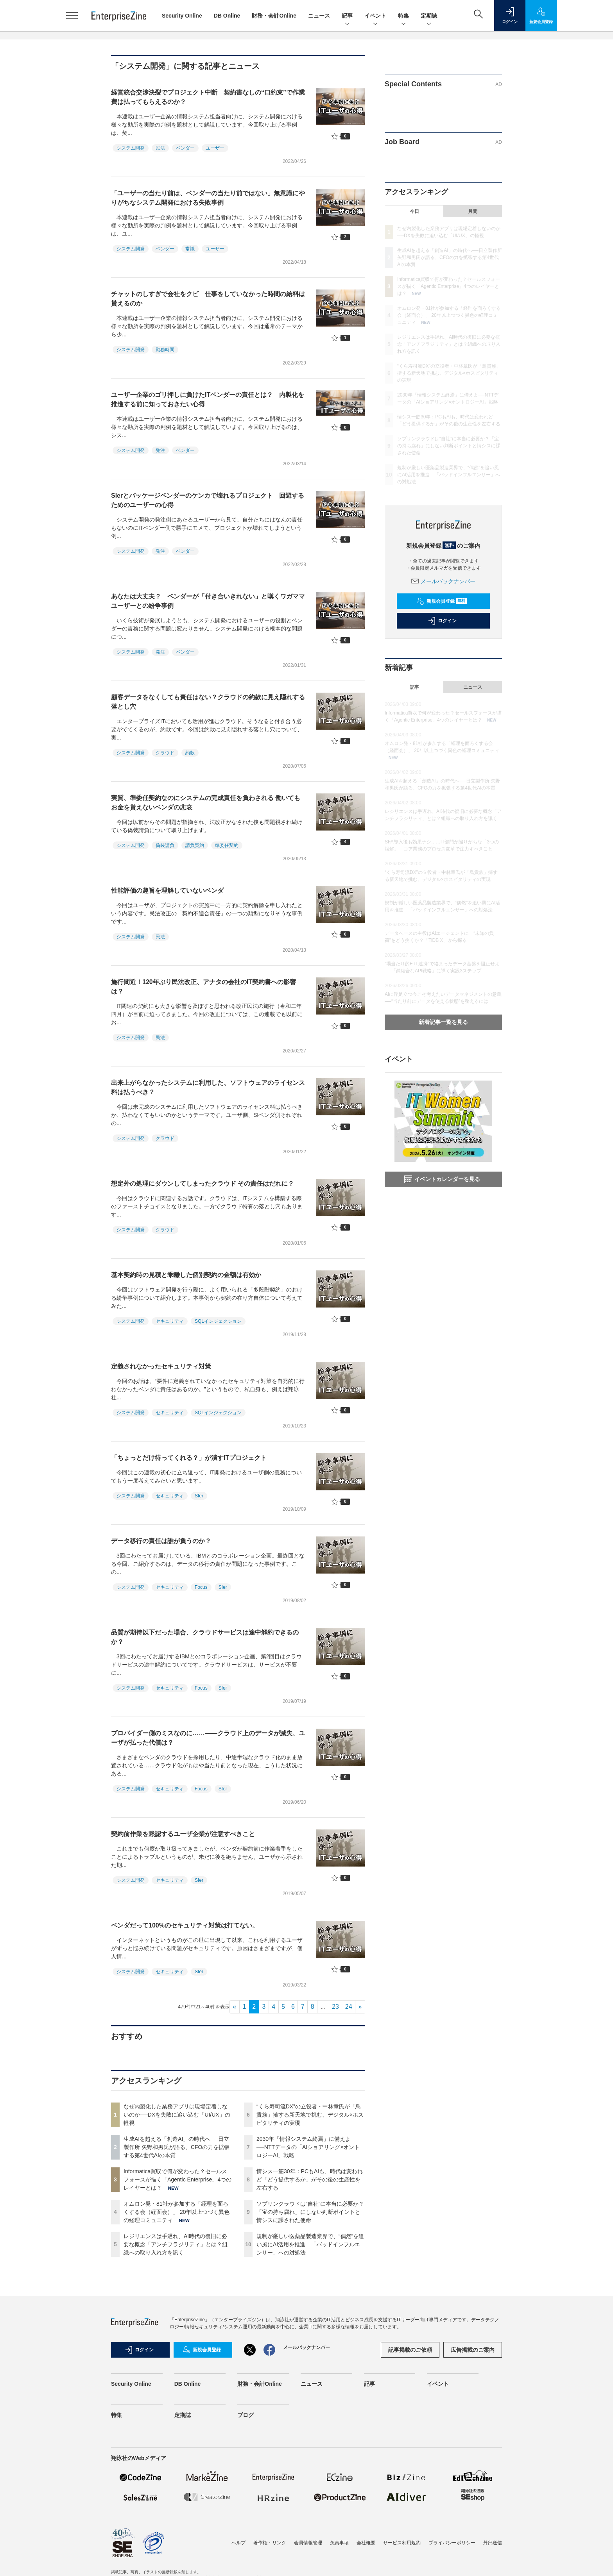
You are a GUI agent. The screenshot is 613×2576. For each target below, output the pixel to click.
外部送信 (492, 2543)
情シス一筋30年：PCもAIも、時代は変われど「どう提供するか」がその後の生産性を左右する (309, 2179)
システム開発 (131, 148)
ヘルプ (238, 2543)
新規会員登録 (441, 601)
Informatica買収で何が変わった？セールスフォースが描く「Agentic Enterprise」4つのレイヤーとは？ (177, 2179)
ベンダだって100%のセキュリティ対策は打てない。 (184, 1925)
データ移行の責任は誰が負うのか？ (161, 1541)
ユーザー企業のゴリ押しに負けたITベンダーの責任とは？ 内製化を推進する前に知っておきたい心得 (207, 399)
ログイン (442, 621)
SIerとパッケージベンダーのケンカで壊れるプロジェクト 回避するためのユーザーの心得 (207, 500)
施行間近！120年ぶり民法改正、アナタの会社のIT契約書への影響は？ (203, 987)
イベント (375, 16)
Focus (201, 1587)
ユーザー (215, 148)
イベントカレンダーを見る (442, 1179)
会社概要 (366, 2543)
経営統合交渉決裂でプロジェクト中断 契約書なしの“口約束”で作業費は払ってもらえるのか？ (208, 97)
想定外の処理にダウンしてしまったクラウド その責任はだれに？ (202, 1183)
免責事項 (339, 2543)
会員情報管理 (308, 2543)
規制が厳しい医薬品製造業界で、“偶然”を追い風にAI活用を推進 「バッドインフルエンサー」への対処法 (310, 2244)
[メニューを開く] (72, 15)
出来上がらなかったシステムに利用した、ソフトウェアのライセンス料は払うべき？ (208, 1087)
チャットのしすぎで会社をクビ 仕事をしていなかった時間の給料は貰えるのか (208, 299)
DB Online (227, 16)
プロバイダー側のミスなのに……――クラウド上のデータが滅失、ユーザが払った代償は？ (208, 1738)
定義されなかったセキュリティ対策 (161, 1366)
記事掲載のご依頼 (410, 2350)
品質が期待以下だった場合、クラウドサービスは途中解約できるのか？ (205, 1637)
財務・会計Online (274, 16)
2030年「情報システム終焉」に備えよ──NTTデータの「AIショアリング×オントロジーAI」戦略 (308, 2147)
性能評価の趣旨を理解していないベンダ (167, 890)
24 (348, 2006)
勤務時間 (165, 349)
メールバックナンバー (443, 581)
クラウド (165, 753)
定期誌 (429, 16)
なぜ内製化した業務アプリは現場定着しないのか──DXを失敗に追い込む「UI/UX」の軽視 (177, 2114)
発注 (160, 450)
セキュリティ (170, 1321)
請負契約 (194, 845)
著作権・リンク (269, 2543)
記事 (347, 16)
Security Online (182, 16)
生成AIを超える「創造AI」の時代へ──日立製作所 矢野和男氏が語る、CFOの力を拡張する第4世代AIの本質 (176, 2147)
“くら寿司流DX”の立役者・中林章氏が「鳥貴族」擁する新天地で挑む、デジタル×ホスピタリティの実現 (310, 2114)
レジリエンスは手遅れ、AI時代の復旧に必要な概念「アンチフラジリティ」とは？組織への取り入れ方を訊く (176, 2244)
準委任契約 (226, 845)
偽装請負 (165, 845)
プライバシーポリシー (451, 2543)
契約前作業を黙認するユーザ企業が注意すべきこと (183, 1834)
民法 (160, 148)
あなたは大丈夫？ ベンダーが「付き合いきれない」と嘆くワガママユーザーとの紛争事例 (208, 601)
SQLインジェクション (218, 1321)
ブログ (245, 2415)
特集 (403, 16)
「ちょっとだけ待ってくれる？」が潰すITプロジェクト (189, 1457)
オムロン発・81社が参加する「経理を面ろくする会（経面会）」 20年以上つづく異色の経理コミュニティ (176, 2212)
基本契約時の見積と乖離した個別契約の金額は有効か (186, 1275)
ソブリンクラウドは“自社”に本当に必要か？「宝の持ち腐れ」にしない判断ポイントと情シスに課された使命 (310, 2212)
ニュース (319, 16)
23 (335, 2006)
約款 (190, 753)
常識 (190, 249)
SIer (199, 1496)
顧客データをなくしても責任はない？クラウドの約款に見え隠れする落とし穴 (208, 702)
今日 (414, 211)
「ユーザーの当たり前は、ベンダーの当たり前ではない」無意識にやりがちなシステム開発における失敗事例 (208, 198)
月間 (472, 211)
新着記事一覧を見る (443, 1022)
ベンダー (185, 148)
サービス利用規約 (402, 2543)
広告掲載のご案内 (473, 2350)
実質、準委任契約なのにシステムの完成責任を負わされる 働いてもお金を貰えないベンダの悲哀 (205, 803)
